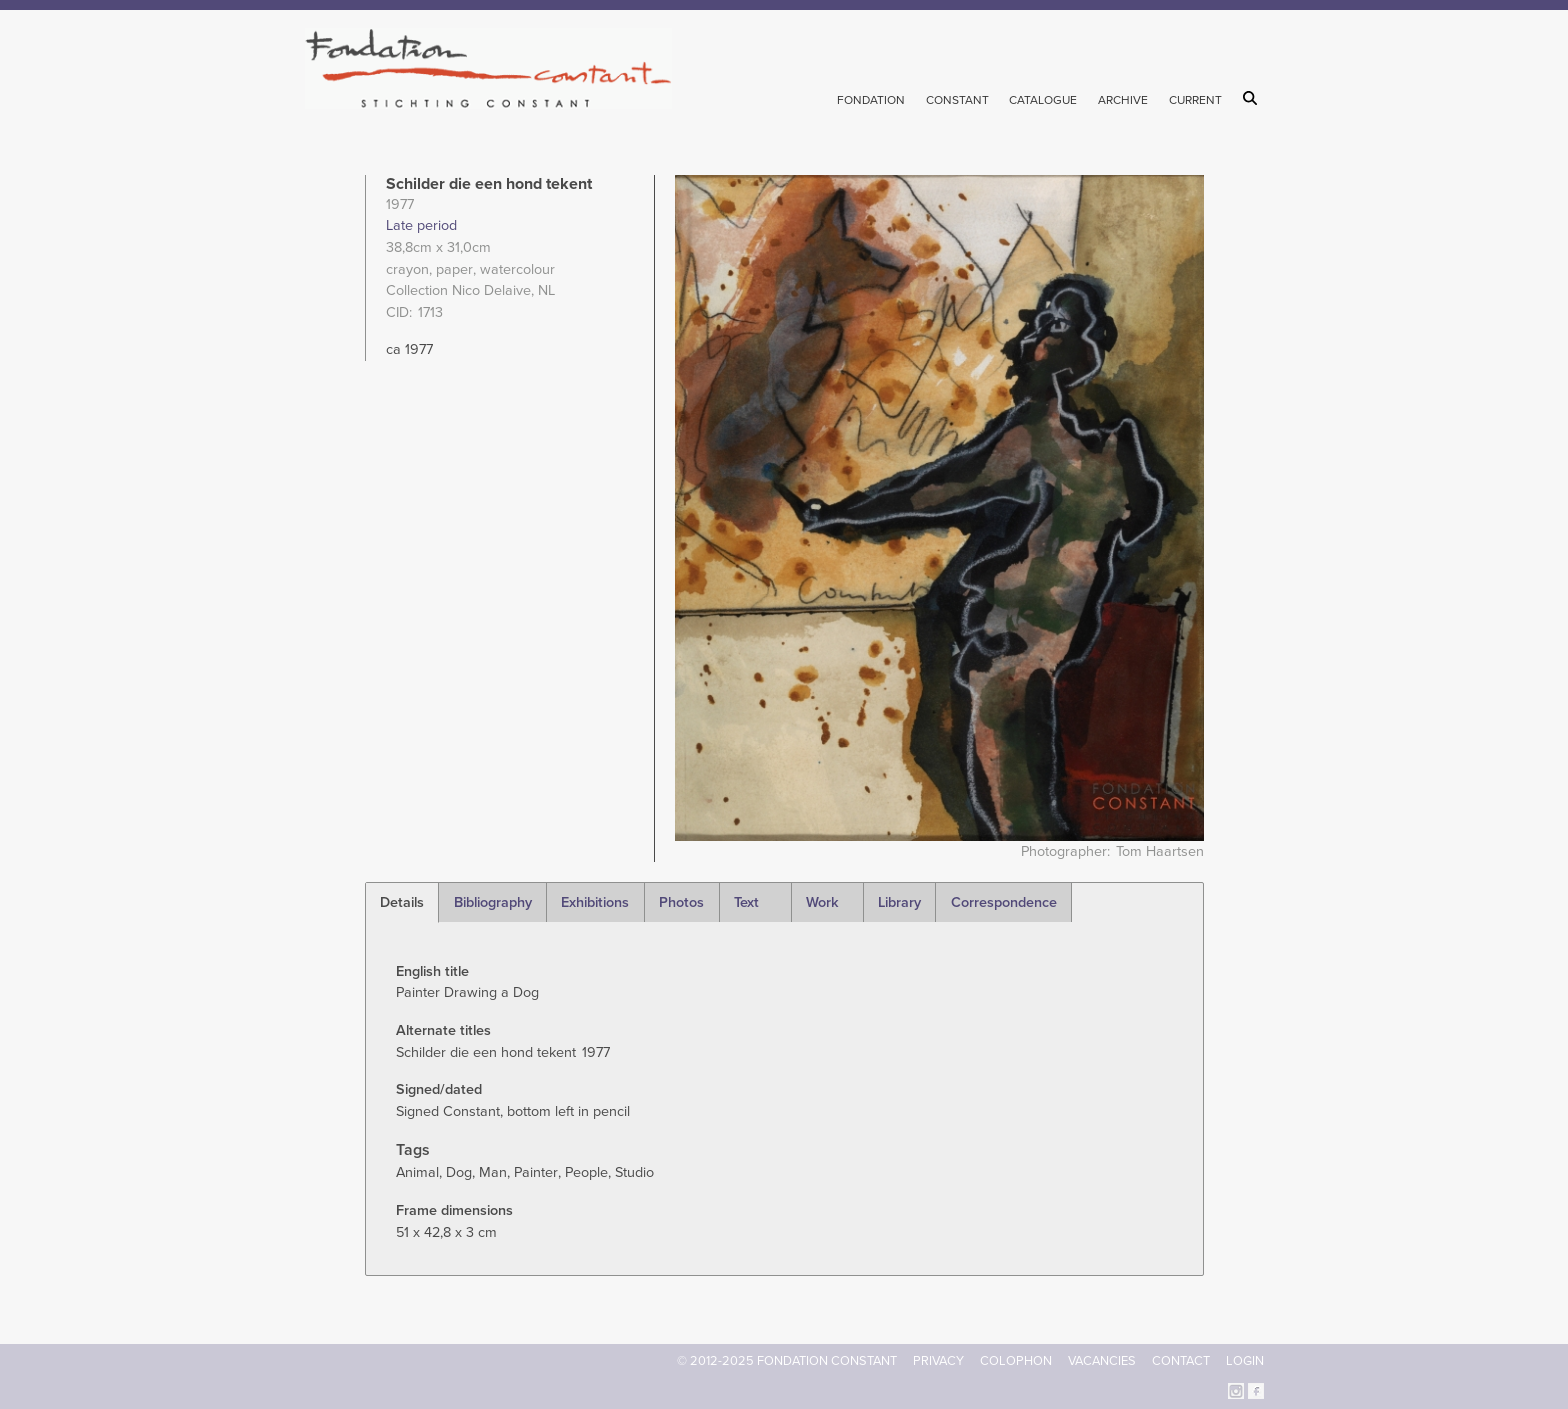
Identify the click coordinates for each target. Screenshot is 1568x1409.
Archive (1123, 100)
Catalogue (1043, 100)
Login (1245, 1361)
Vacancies (1102, 1361)
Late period (421, 225)
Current (1195, 100)
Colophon (1016, 1361)
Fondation (871, 100)
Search (1253, 98)
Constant (957, 100)
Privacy (938, 1361)
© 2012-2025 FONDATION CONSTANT (787, 1361)
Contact (1181, 1361)
